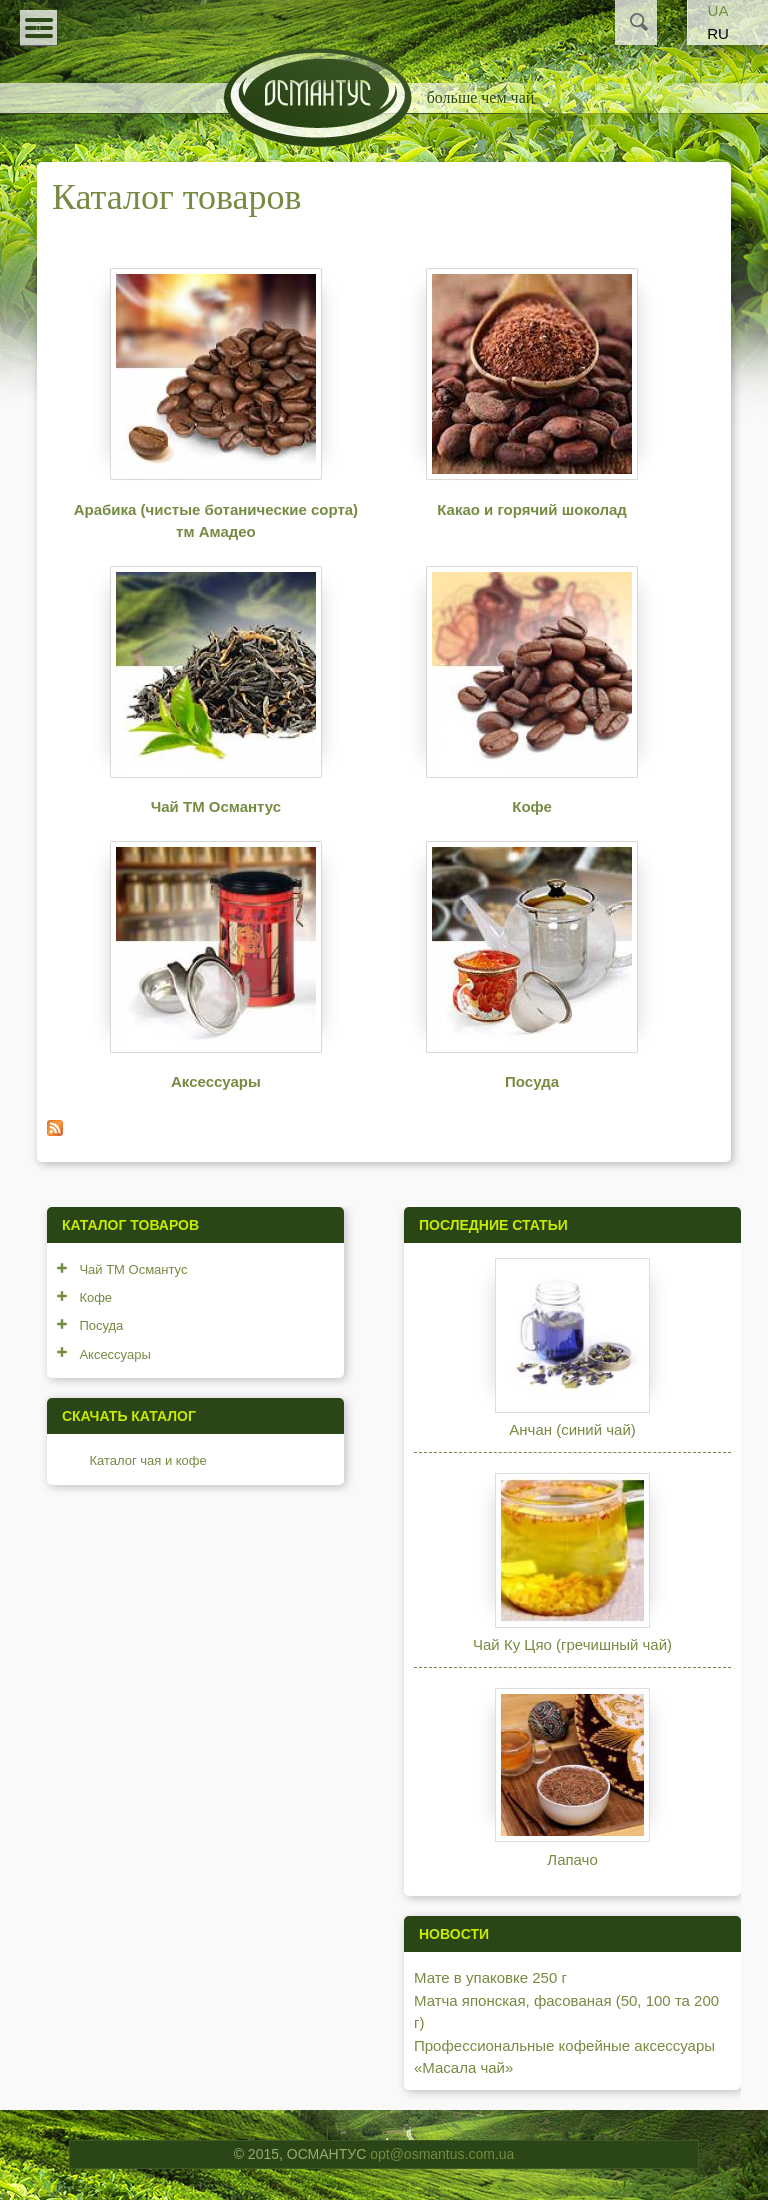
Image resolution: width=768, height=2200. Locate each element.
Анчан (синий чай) (572, 1429)
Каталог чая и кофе (147, 1460)
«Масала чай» (463, 2067)
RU (718, 33)
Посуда (532, 1081)
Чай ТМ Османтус (216, 806)
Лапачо (572, 1859)
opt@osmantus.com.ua (442, 2154)
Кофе (532, 806)
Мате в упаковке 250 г (490, 1977)
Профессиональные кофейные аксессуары (564, 2045)
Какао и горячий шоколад (532, 509)
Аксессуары (216, 1081)
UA (718, 10)
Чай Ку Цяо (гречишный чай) (572, 1644)
